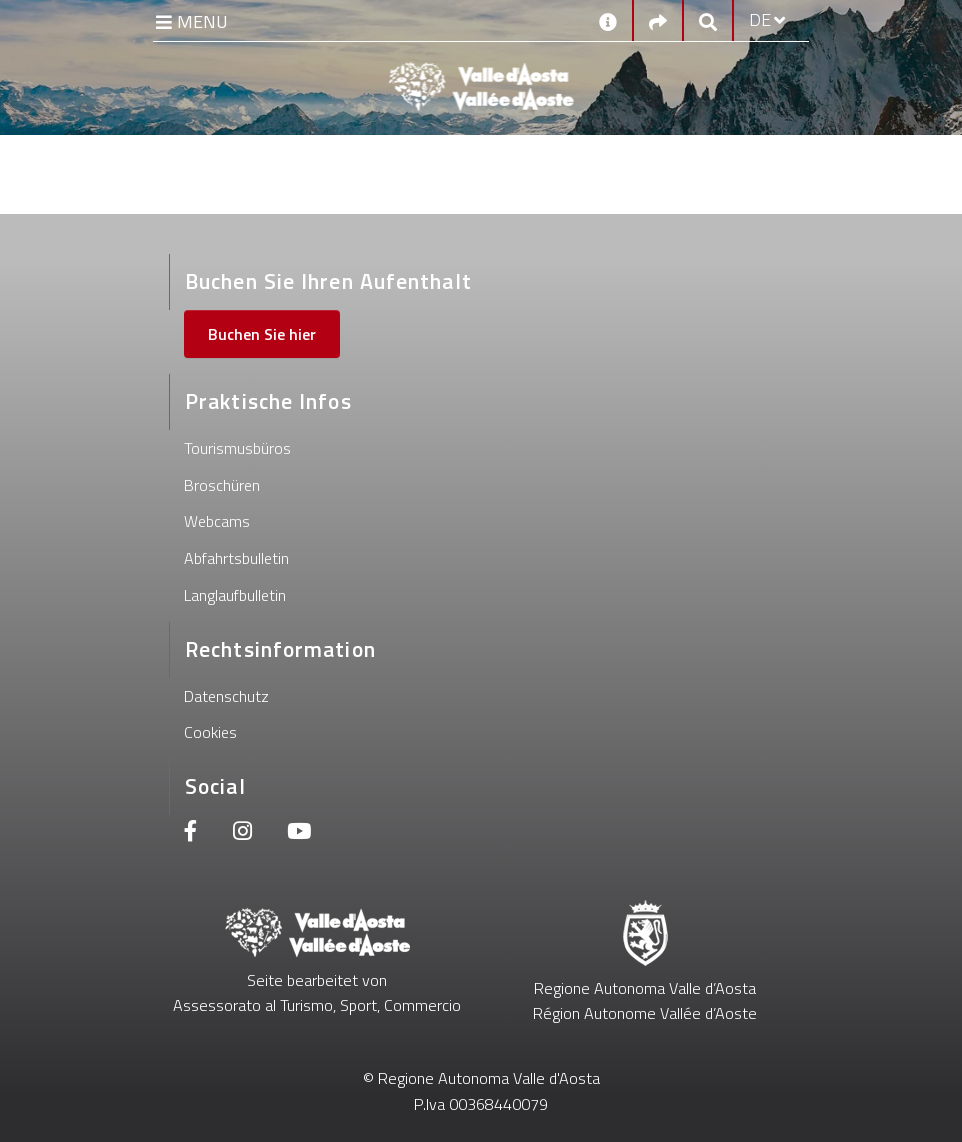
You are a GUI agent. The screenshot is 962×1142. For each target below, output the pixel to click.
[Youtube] (299, 833)
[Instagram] (242, 833)
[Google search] (708, 20)
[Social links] (658, 20)
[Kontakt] (608, 20)
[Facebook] (191, 833)
